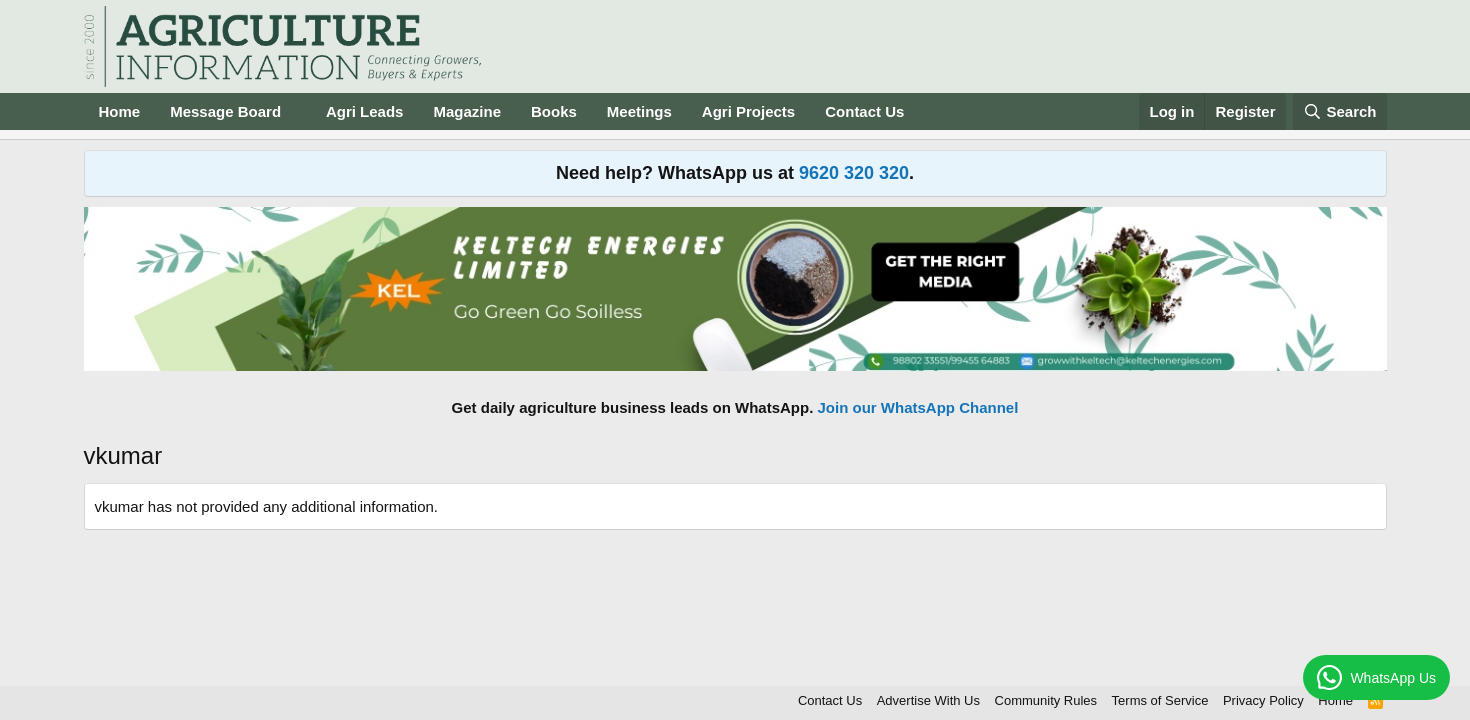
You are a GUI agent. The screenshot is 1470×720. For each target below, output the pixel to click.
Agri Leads (365, 111)
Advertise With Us (928, 700)
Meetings (639, 111)
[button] (297, 111)
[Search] (1340, 111)
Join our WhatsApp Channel (918, 407)
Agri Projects (748, 111)
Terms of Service (1160, 700)
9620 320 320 (854, 173)
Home (120, 111)
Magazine (467, 111)
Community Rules (1046, 700)
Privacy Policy (1263, 700)
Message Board (225, 111)
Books (554, 111)
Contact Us (864, 111)
